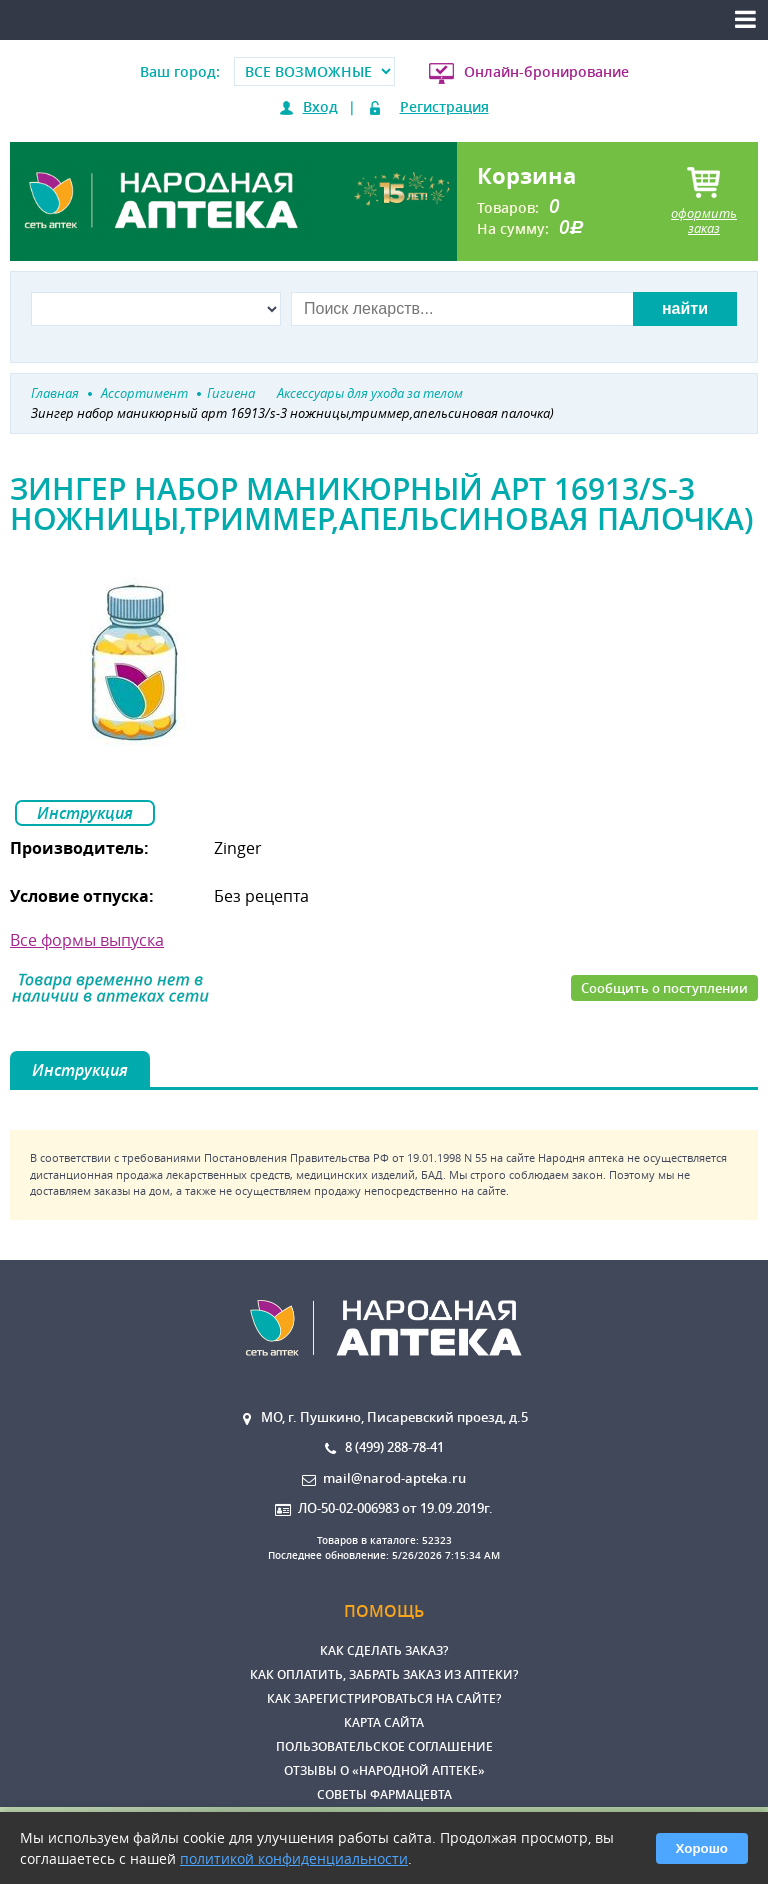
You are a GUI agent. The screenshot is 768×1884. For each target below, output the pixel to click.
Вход (320, 106)
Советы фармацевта (384, 1794)
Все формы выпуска (87, 940)
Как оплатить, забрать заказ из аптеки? (384, 1674)
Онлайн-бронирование (546, 71)
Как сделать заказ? (384, 1650)
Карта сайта (384, 1722)
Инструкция (85, 813)
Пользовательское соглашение (384, 1746)
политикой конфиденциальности (294, 1858)
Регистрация (444, 106)
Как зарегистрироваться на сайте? (384, 1698)
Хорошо (702, 1848)
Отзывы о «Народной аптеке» (384, 1770)
